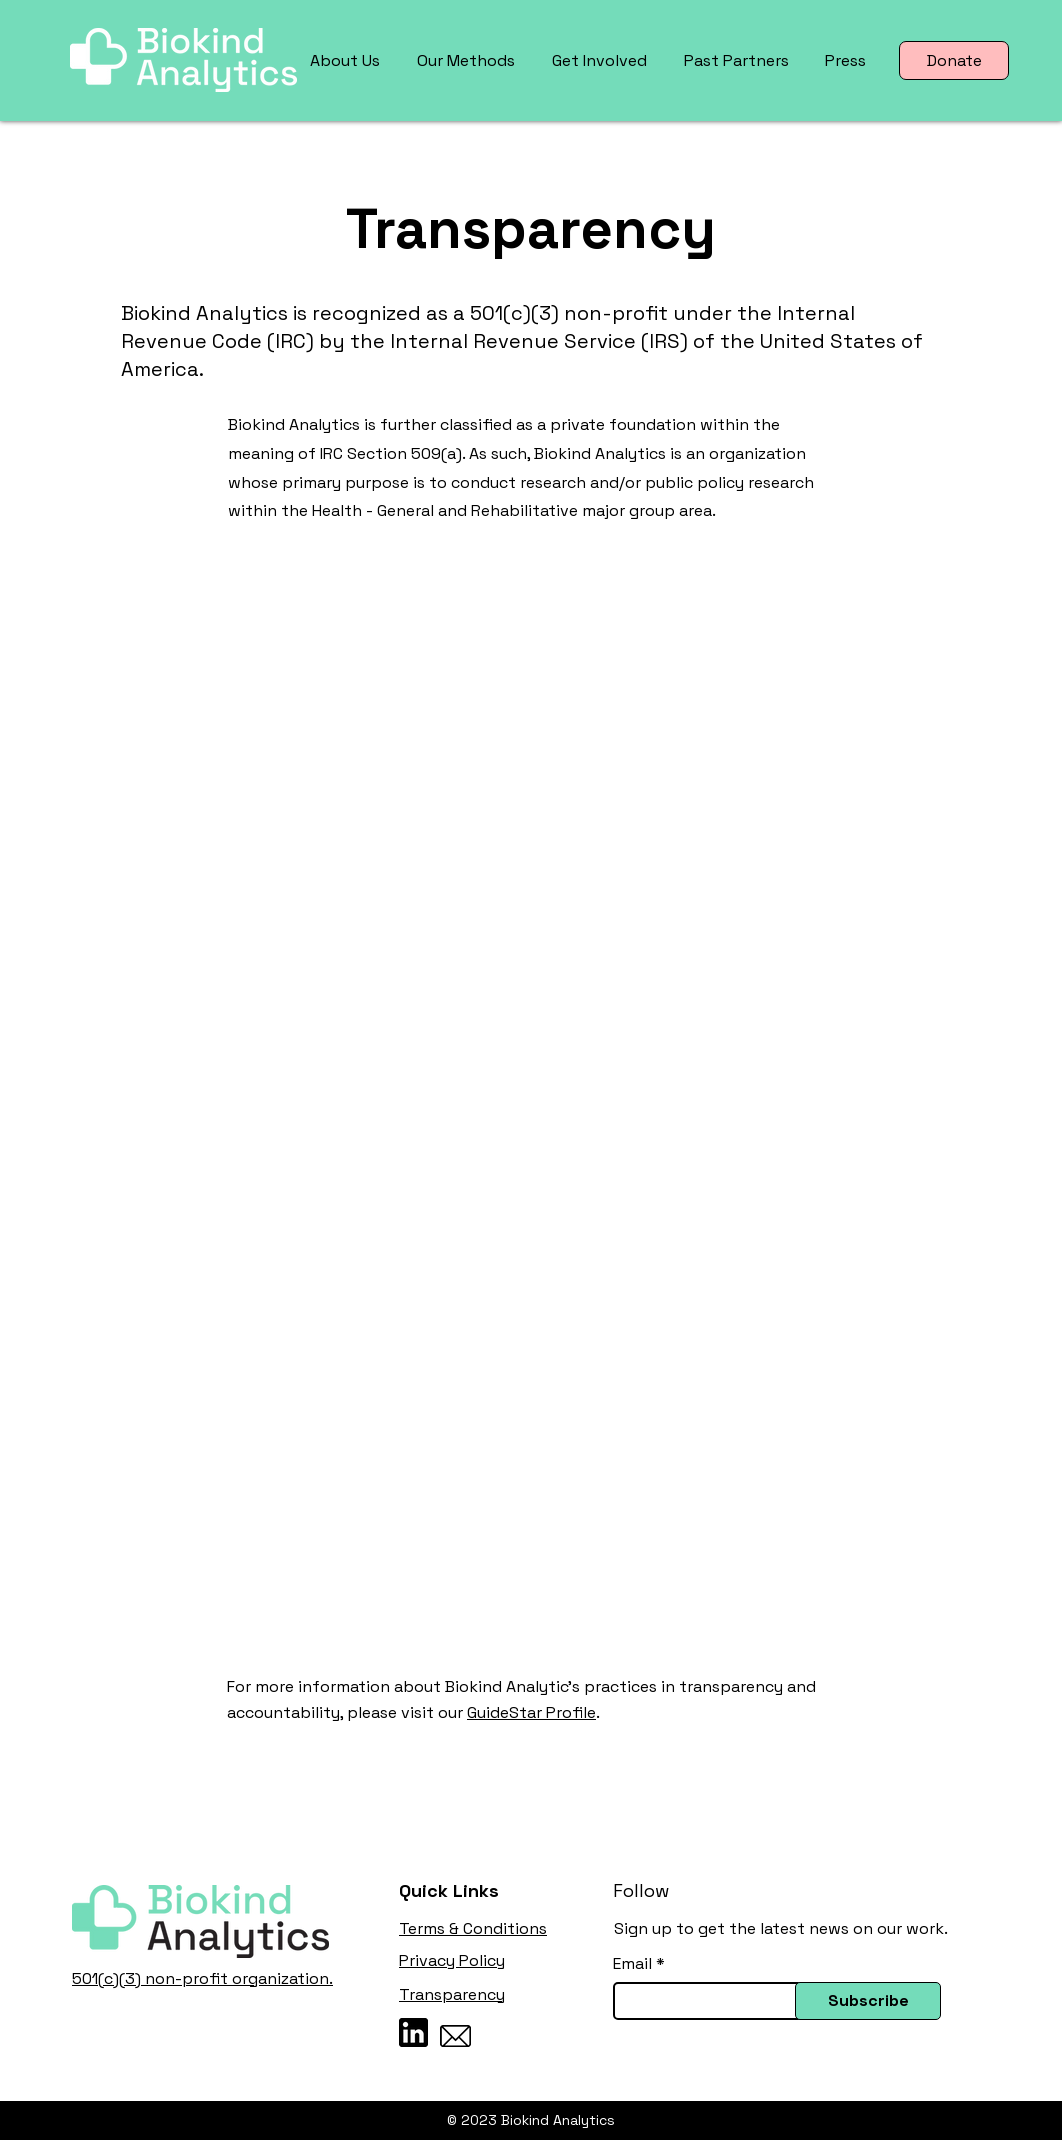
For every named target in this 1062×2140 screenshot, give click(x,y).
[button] (348, 60)
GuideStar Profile (531, 1712)
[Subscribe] (868, 2001)
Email (632, 1964)
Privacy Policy (452, 1960)
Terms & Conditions (473, 1928)
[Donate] (954, 60)
